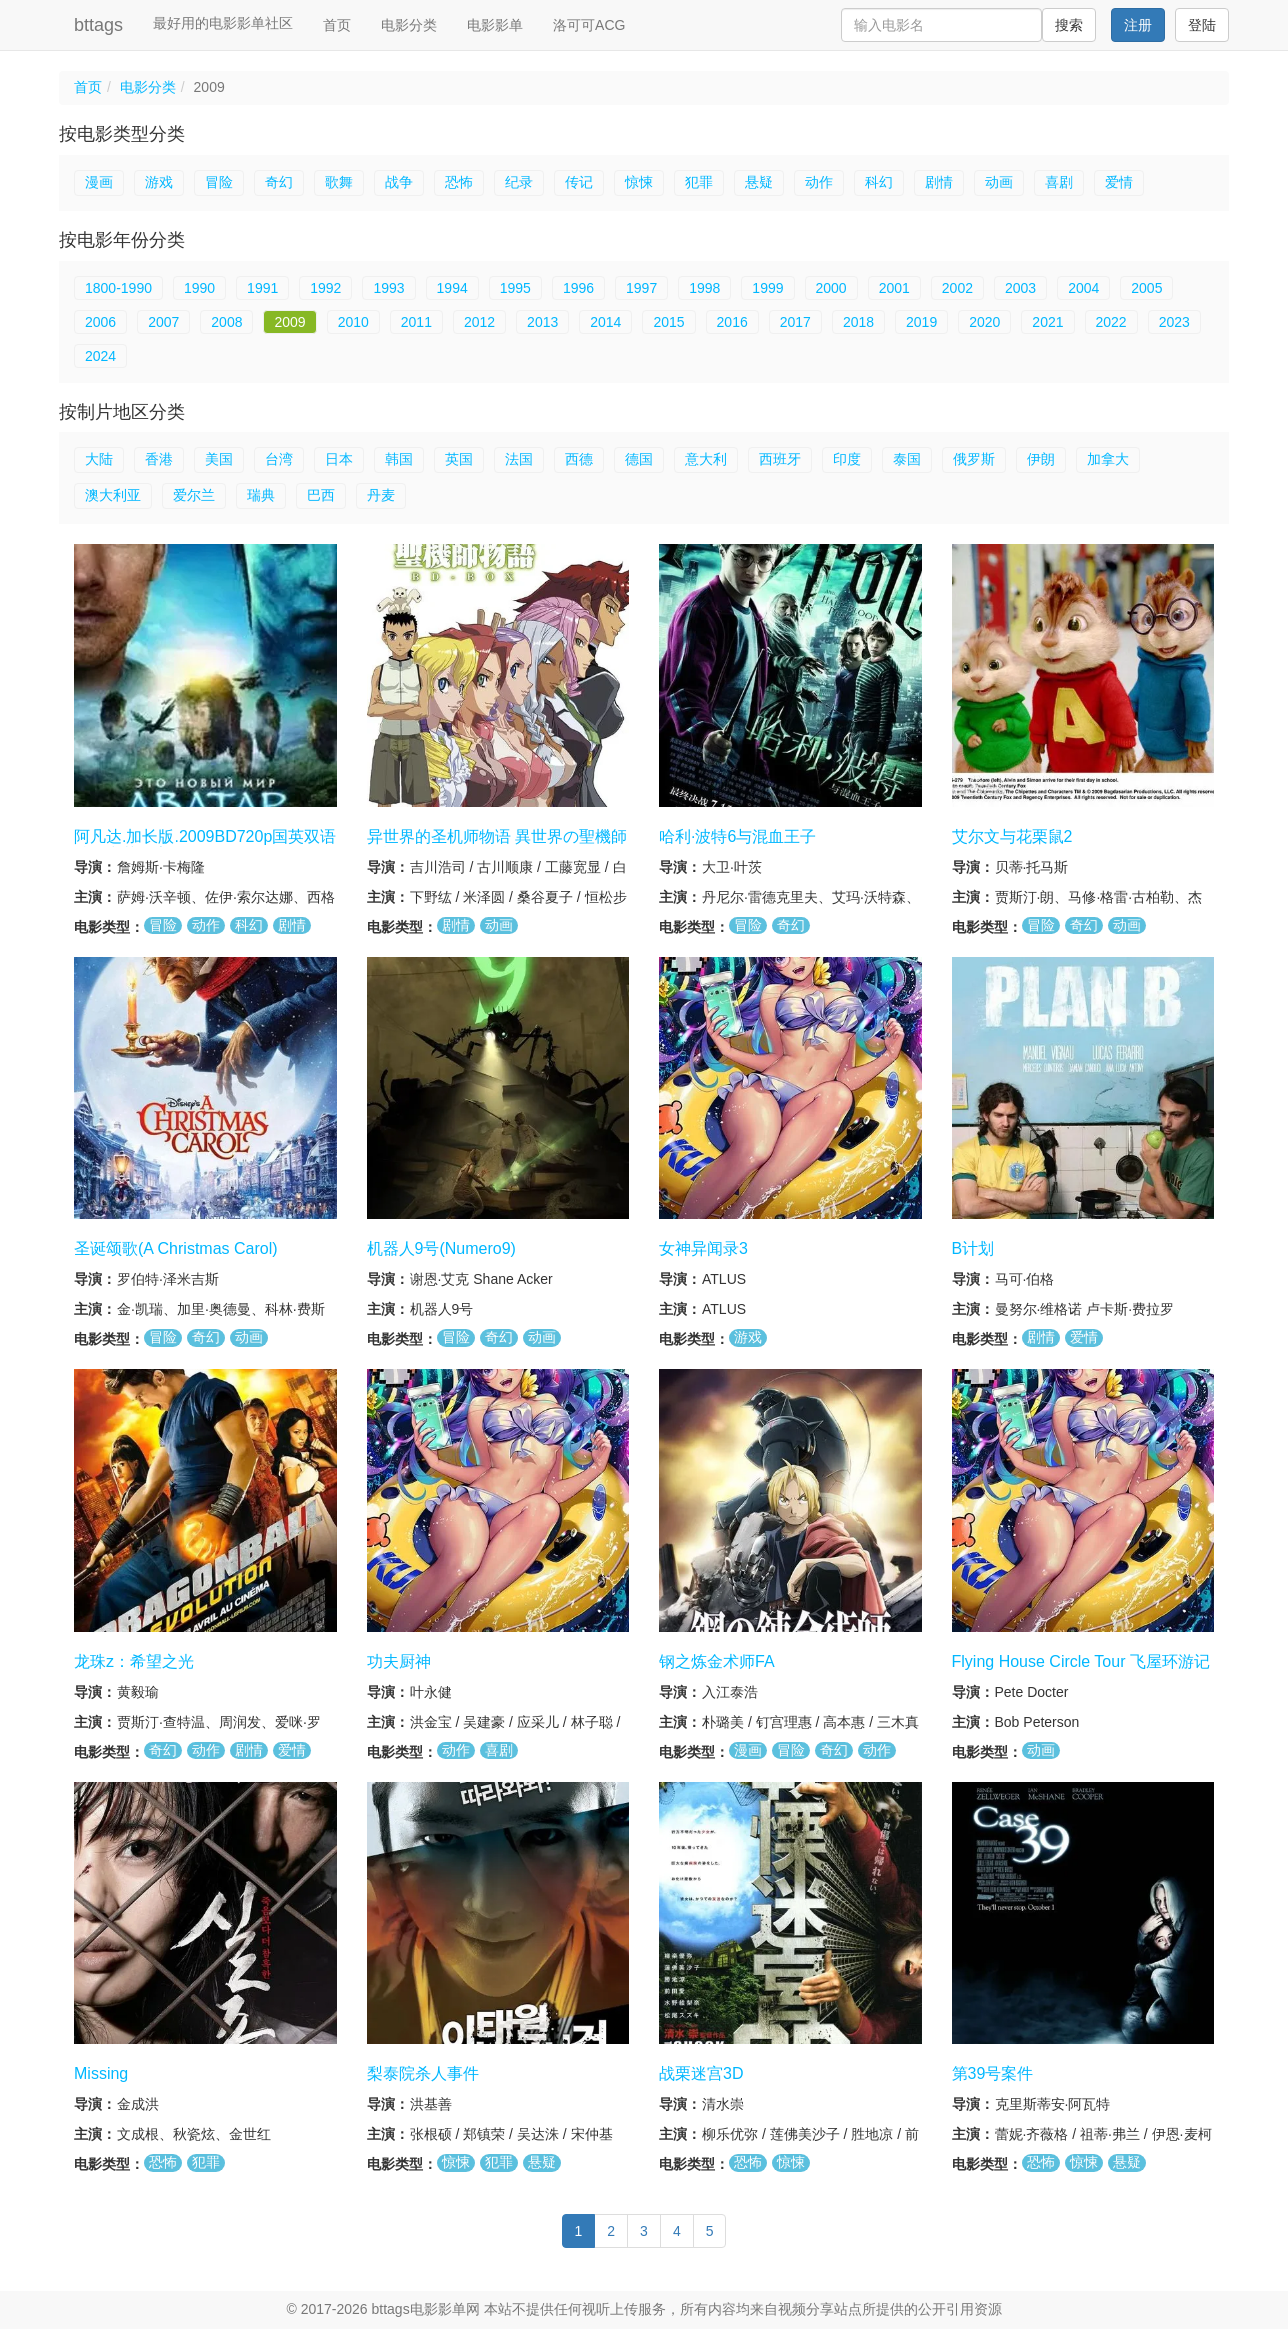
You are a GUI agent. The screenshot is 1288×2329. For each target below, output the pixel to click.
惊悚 (639, 182)
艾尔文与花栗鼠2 (1012, 836)
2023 (1174, 322)
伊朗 (1041, 459)
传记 (579, 182)
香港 (159, 459)
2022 (1111, 322)
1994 (452, 288)
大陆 (99, 459)
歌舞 (339, 182)
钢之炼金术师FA (717, 1661)
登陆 (1202, 25)
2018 (858, 322)
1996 (578, 288)
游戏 (159, 182)
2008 (226, 322)
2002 (957, 288)
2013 (542, 322)
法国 (519, 459)
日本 (339, 459)
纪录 (519, 182)
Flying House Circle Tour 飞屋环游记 (1081, 1661)
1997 (641, 288)
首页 (337, 25)
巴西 (321, 495)
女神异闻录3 (703, 1248)
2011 (416, 322)
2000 (831, 288)
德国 (639, 459)
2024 (100, 356)
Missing (101, 2073)
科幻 (879, 182)
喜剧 (1059, 182)
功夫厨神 (399, 1661)
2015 (668, 322)
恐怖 (459, 182)
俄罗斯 (974, 459)
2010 (353, 322)
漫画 (99, 182)
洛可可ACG (589, 25)
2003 (1020, 288)
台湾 (279, 459)
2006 (100, 322)
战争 (399, 182)
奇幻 (279, 182)
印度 (847, 459)
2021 (1047, 322)
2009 (289, 322)
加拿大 (1108, 459)
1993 (388, 288)
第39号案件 (993, 2073)
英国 (459, 459)
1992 (325, 288)
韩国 (399, 459)
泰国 (907, 459)
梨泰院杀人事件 (423, 2073)
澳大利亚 (113, 495)
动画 (999, 182)
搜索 (1069, 25)
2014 (605, 322)
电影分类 (409, 25)
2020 (984, 322)
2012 (479, 322)
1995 (515, 288)
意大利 (706, 459)
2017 (795, 322)
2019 (921, 322)
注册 (1138, 25)
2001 (894, 288)
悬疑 (759, 182)
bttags (98, 25)
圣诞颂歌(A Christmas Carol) (176, 1248)
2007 (163, 322)
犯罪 (699, 182)
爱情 (1119, 182)
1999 (767, 288)
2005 (1146, 288)
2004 (1083, 288)
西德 (579, 459)
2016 (732, 322)
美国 (219, 459)
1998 (704, 288)
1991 (262, 288)
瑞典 (261, 495)
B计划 (973, 1248)
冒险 (219, 182)
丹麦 (381, 495)
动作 (819, 182)
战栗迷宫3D (701, 2073)
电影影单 (495, 25)
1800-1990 (118, 288)
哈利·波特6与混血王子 (737, 836)
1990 (199, 288)
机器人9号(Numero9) (441, 1248)
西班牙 (780, 459)
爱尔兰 (194, 495)
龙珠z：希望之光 (134, 1661)
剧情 (939, 182)
